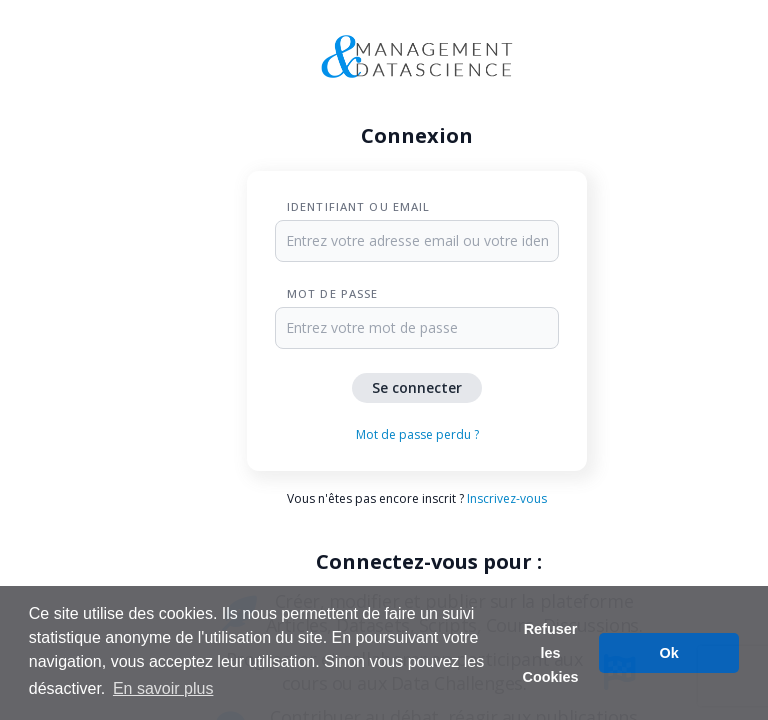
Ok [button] (669, 653)
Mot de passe (332, 293)
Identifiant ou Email (358, 206)
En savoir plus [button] (163, 688)
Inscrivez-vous (507, 498)
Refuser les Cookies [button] (551, 653)
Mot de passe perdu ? (417, 434)
